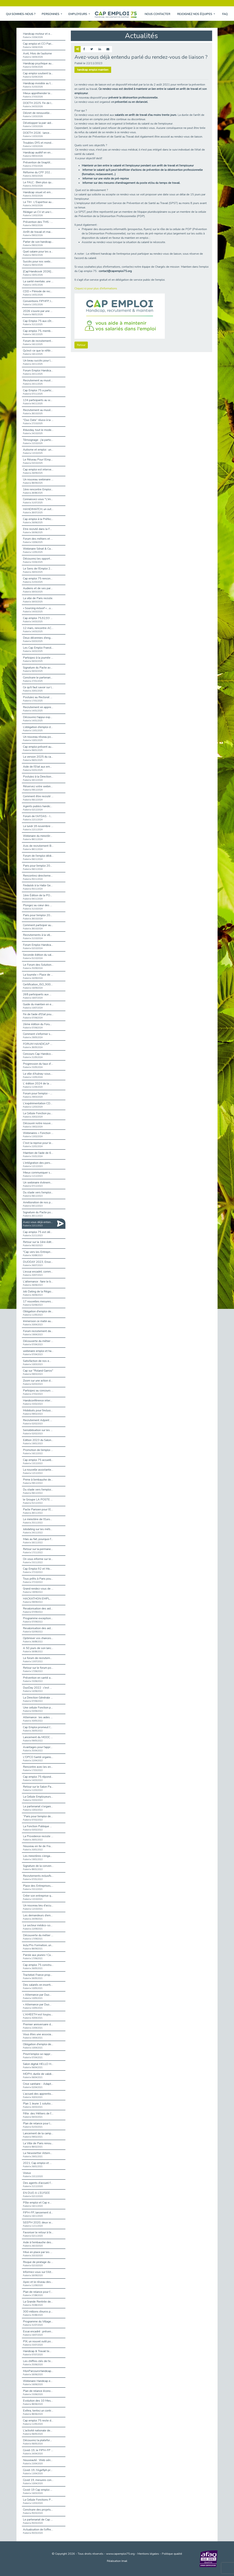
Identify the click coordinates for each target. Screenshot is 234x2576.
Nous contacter (157, 14)
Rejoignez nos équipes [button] (195, 14)
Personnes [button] (51, 14)
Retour (81, 345)
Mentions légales (148, 2554)
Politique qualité (172, 2554)
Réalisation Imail (117, 2561)
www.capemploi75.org (120, 2554)
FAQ (225, 14)
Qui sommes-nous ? (20, 14)
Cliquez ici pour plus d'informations (95, 288)
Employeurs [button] (78, 14)
